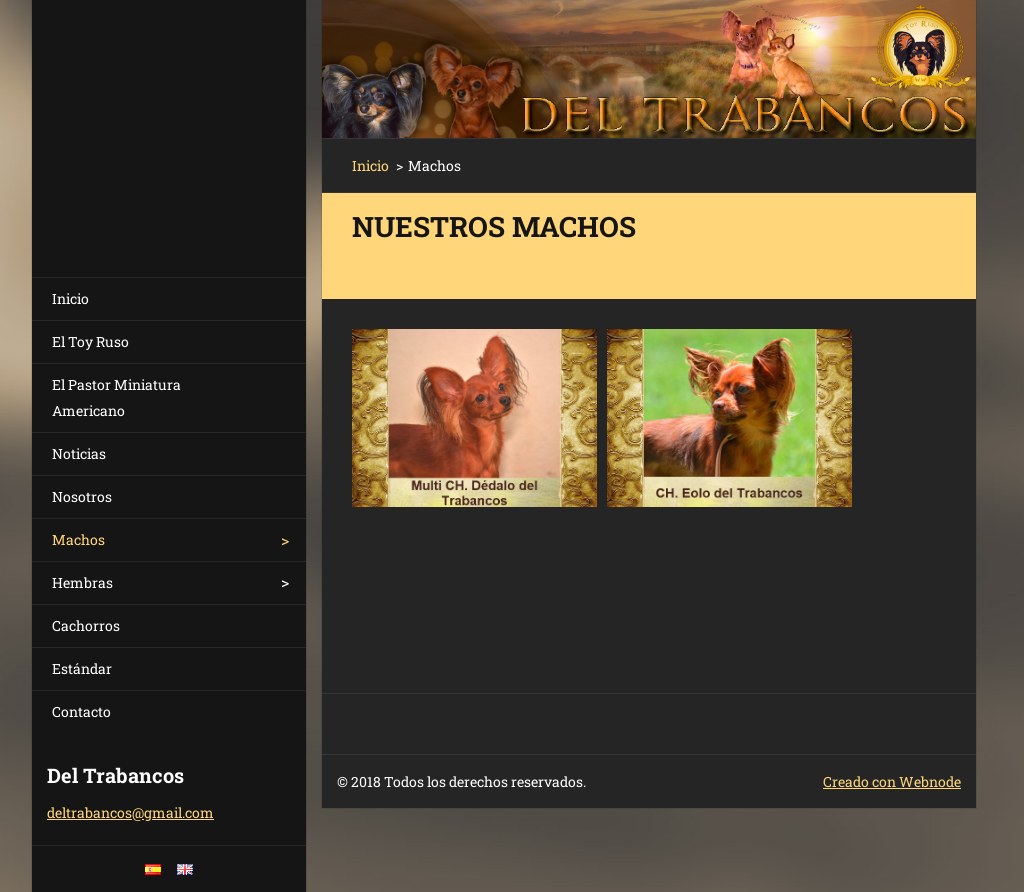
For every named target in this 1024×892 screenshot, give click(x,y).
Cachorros (86, 625)
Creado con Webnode (892, 781)
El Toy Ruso (90, 341)
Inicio (70, 298)
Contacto (81, 711)
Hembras (82, 582)
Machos (78, 539)
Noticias (79, 453)
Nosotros (82, 496)
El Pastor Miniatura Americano (116, 397)
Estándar (82, 668)
